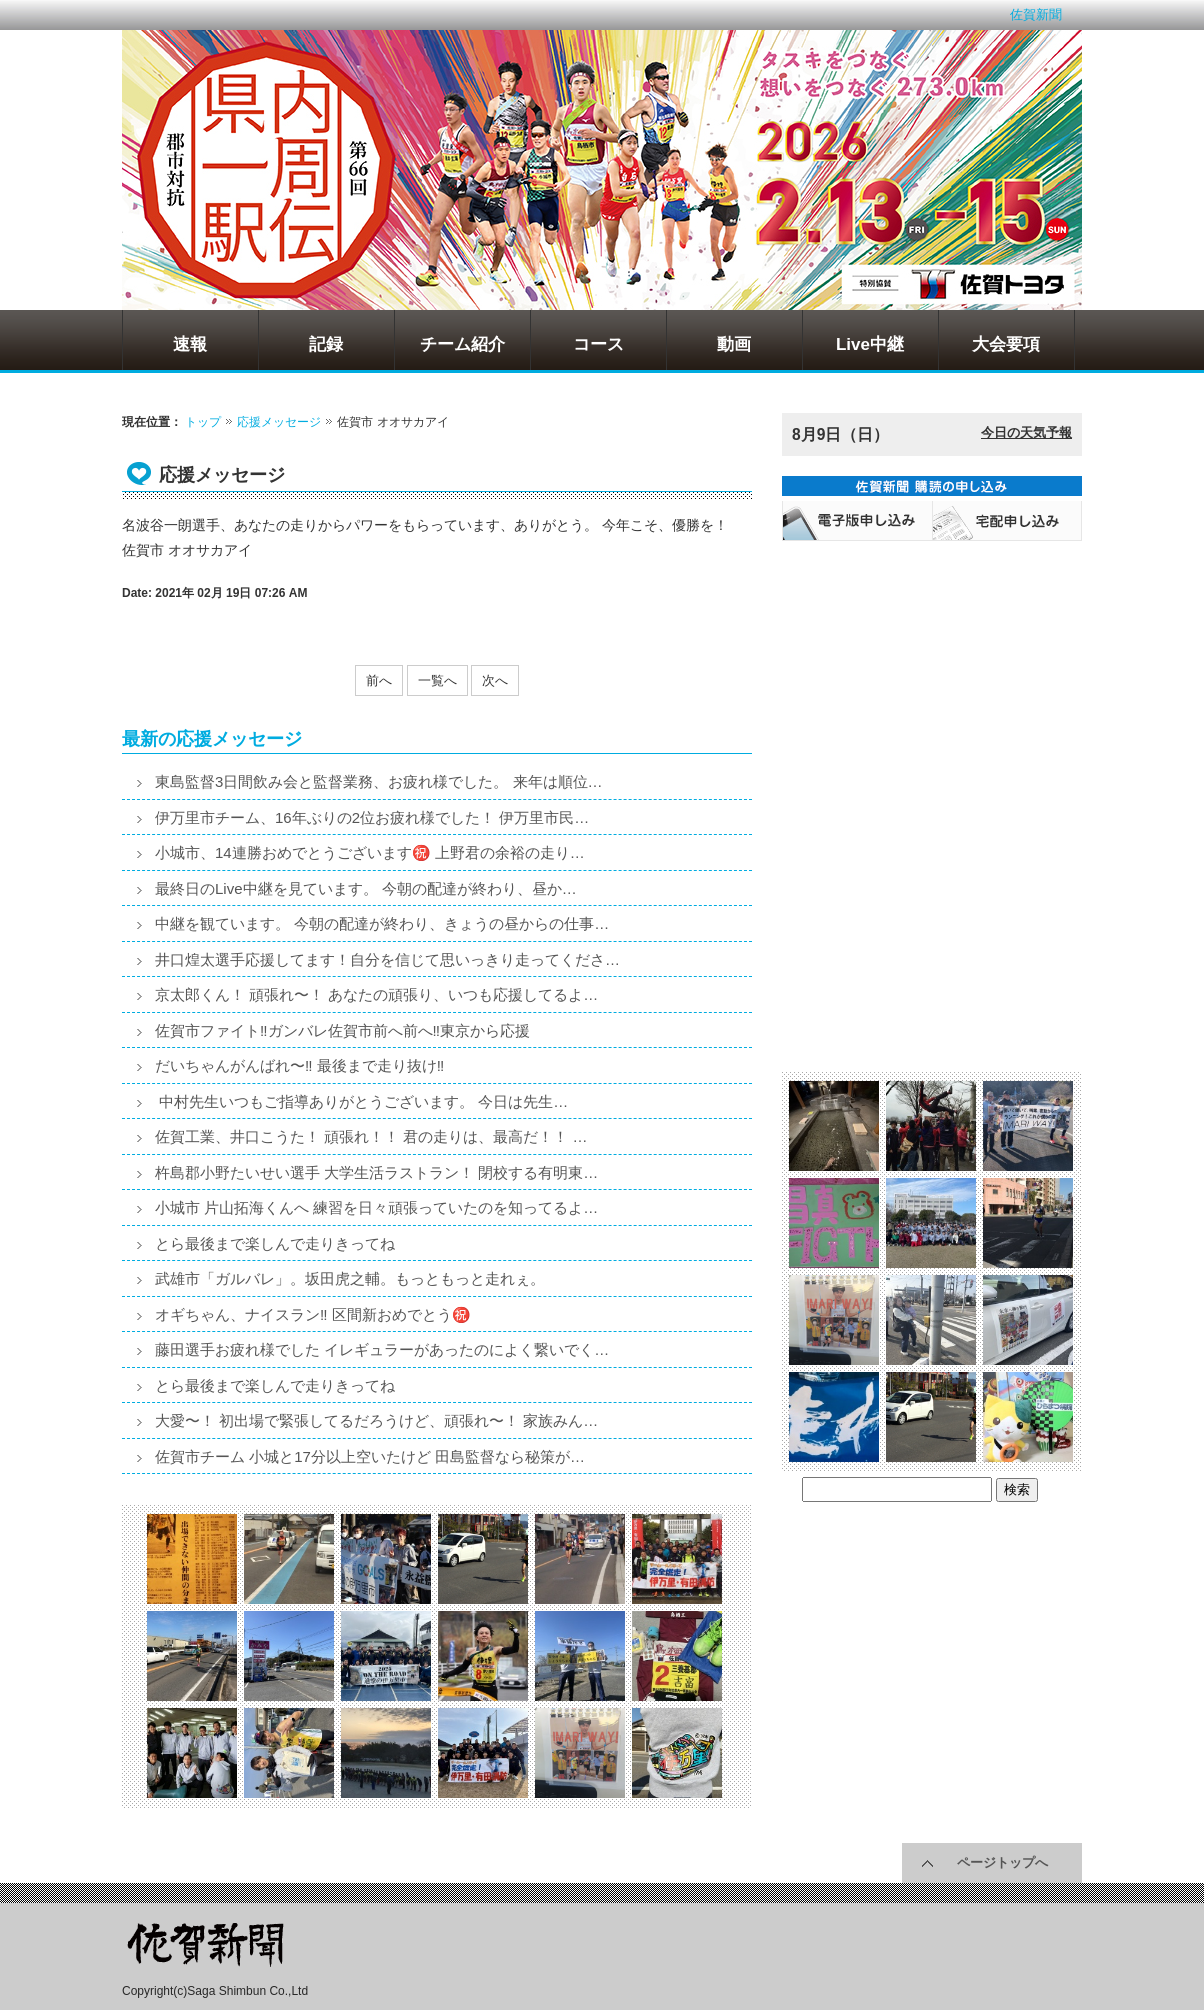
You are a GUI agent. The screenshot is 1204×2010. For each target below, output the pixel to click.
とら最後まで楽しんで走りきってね (275, 1243)
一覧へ (437, 680)
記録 (326, 344)
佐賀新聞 (1036, 14)
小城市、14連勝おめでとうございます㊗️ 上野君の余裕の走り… (370, 852)
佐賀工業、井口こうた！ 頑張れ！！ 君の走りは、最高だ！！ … (371, 1136)
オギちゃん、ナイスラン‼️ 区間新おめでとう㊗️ (313, 1314)
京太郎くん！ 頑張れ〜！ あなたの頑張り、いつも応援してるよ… (376, 994)
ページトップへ (1002, 1862)
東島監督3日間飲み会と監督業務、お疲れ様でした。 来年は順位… (379, 781)
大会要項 (1006, 344)
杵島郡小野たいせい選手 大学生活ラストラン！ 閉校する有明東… (376, 1172)
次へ (495, 680)
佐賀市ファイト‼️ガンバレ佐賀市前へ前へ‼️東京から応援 (342, 1030)
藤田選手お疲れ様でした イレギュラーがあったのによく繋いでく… (382, 1349)
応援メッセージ (279, 422)
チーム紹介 (462, 344)
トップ (203, 422)
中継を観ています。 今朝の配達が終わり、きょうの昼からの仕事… (382, 923)
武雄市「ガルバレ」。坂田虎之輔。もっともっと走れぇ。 (350, 1278)
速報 (190, 344)
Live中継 (870, 344)
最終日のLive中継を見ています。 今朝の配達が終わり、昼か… (366, 888)
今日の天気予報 (1026, 432)
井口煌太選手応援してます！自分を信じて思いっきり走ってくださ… (387, 959)
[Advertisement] (932, 676)
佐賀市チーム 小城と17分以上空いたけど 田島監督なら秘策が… (370, 1456)
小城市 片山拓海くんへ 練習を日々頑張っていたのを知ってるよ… (376, 1207)
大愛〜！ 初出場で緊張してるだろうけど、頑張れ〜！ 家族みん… (376, 1420)
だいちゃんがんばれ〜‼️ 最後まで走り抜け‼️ (299, 1065)
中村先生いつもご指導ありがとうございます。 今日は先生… (361, 1101)
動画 (734, 344)
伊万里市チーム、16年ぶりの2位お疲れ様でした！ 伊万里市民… (372, 817)
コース (598, 344)
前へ (379, 680)
